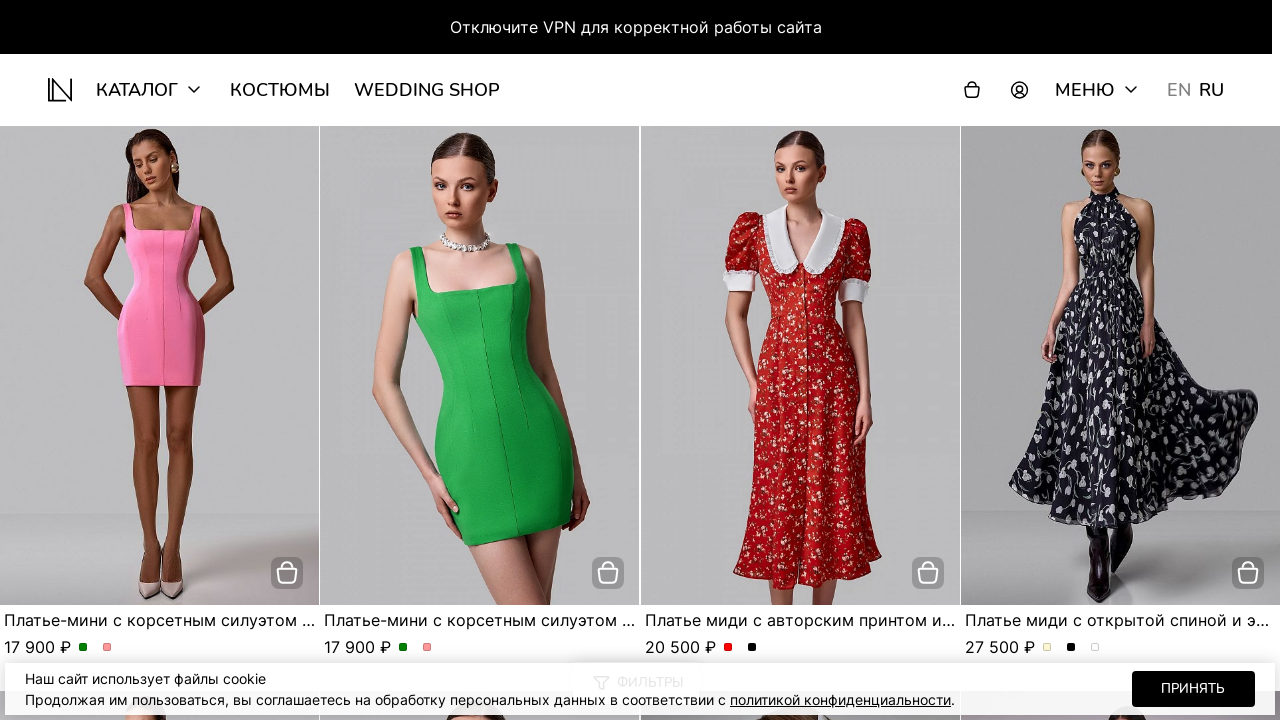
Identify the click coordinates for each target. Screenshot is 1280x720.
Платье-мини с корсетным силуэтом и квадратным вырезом (246, 620)
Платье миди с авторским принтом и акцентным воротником (890, 620)
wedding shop (427, 90)
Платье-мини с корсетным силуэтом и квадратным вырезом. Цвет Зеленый (83, 648)
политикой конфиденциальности (840, 699)
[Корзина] (972, 90)
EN (1179, 90)
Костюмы (280, 90)
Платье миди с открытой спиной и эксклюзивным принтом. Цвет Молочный (1047, 648)
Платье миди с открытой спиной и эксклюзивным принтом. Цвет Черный (1071, 648)
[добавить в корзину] (287, 573)
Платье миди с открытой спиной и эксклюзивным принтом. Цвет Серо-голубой (1095, 648)
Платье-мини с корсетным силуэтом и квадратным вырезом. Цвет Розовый (107, 648)
